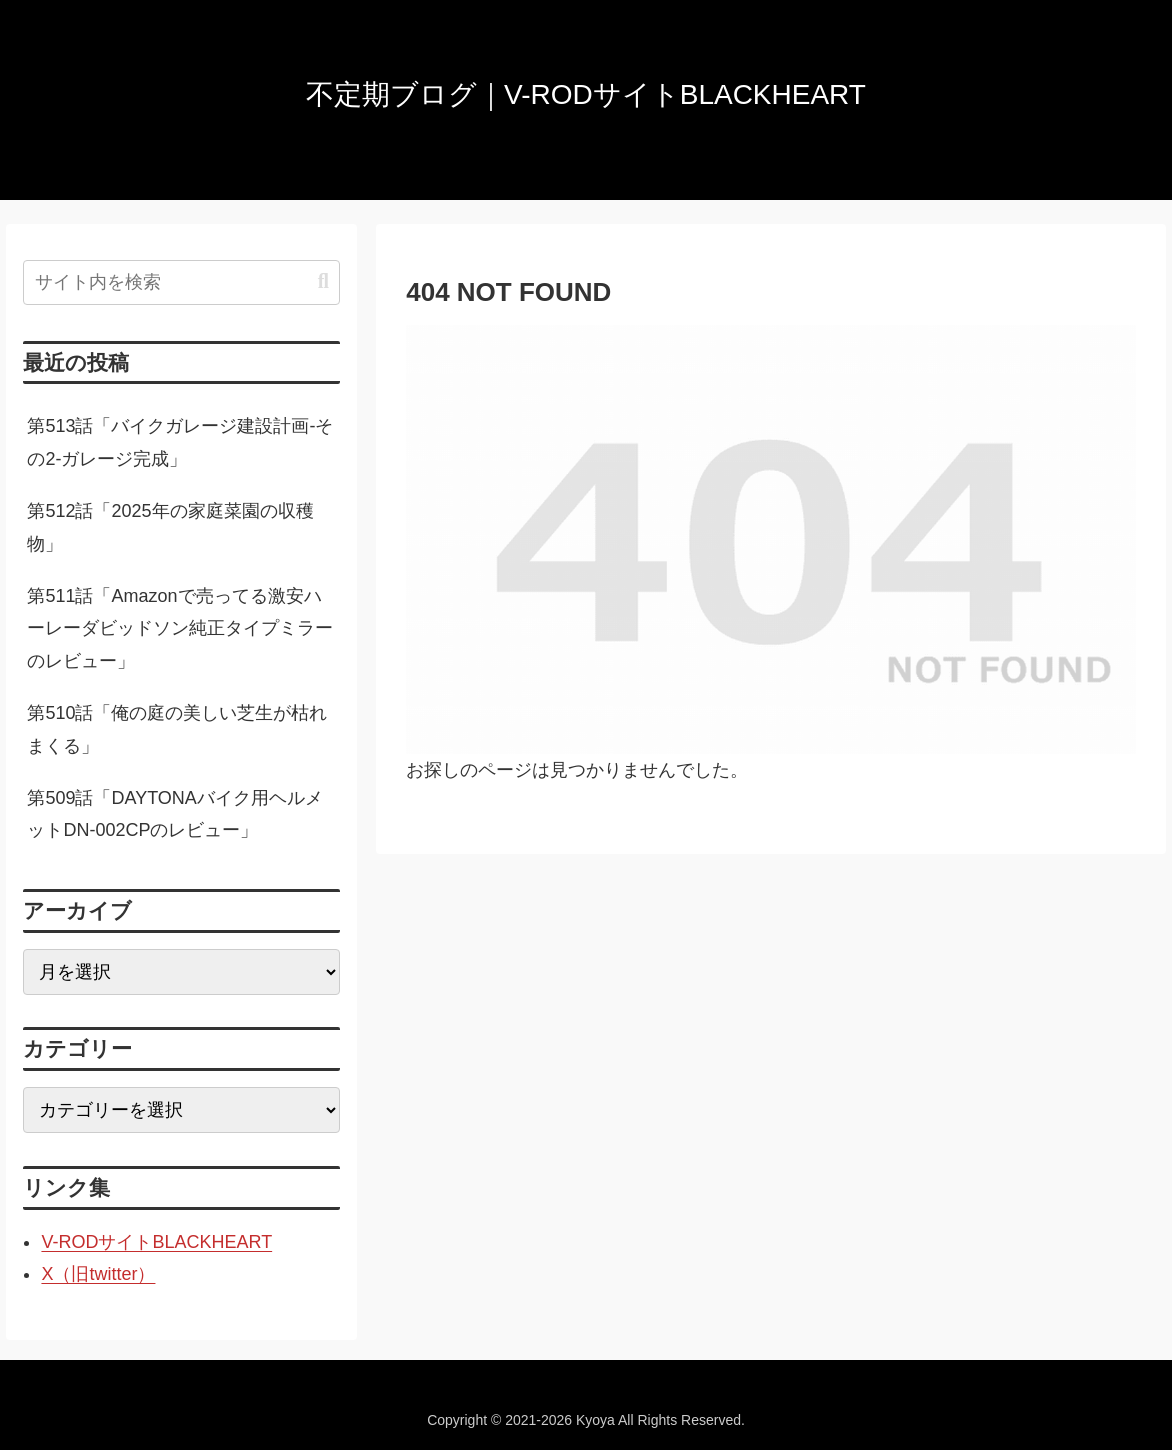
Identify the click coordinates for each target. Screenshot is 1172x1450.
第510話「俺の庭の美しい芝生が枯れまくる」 (177, 729)
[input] (181, 282)
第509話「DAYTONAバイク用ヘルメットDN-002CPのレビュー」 (174, 814)
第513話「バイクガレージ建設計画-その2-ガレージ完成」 (180, 442)
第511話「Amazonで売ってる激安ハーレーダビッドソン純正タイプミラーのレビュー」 (180, 628)
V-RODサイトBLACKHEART (156, 1242)
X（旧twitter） (98, 1274)
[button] (323, 281)
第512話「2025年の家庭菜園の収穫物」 (170, 527)
